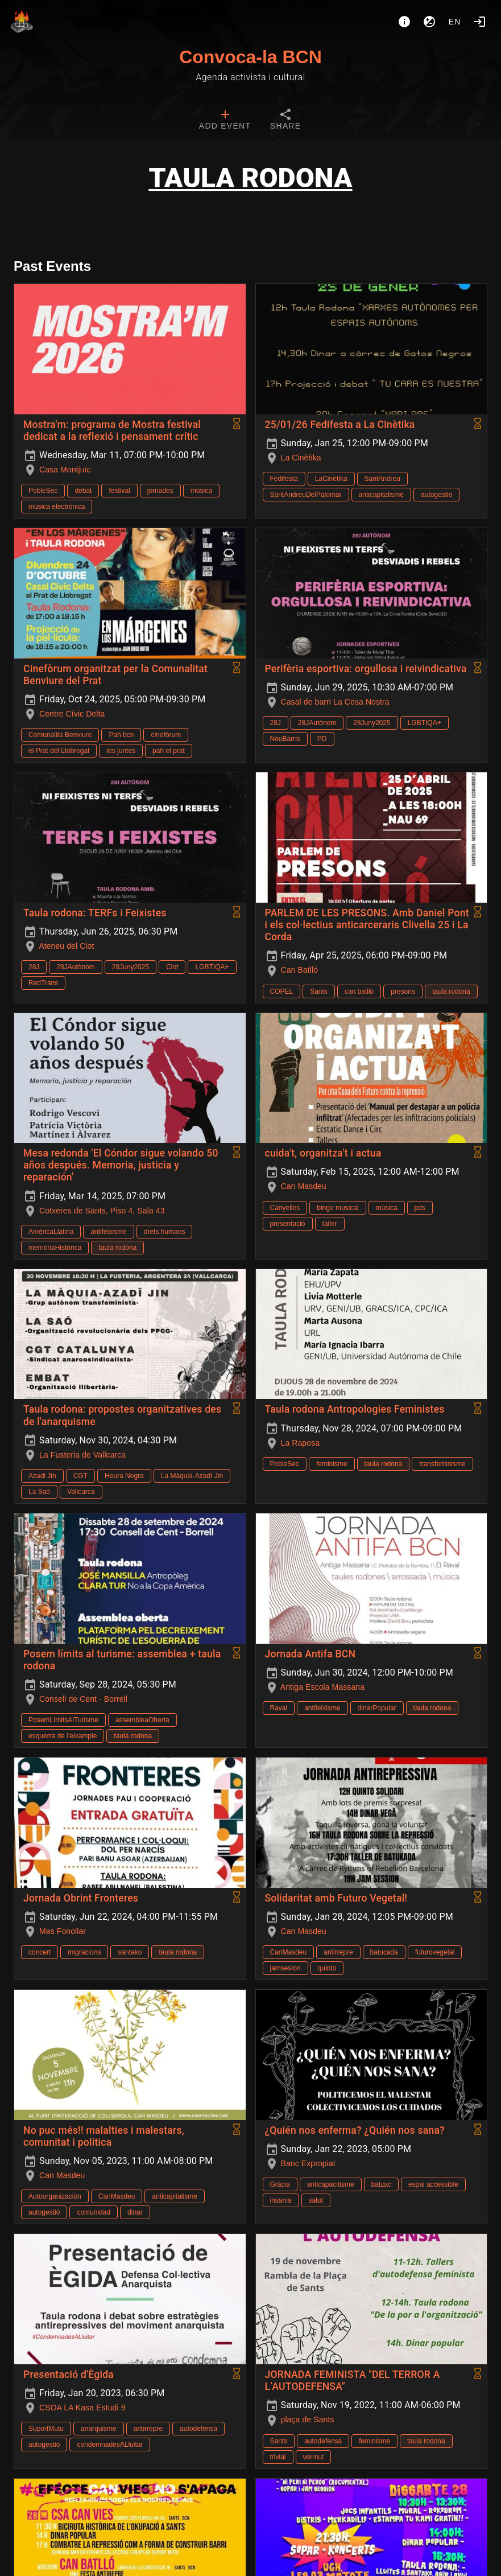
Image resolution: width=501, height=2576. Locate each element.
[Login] (479, 21)
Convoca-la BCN (250, 57)
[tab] (225, 120)
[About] (404, 21)
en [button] (455, 21)
